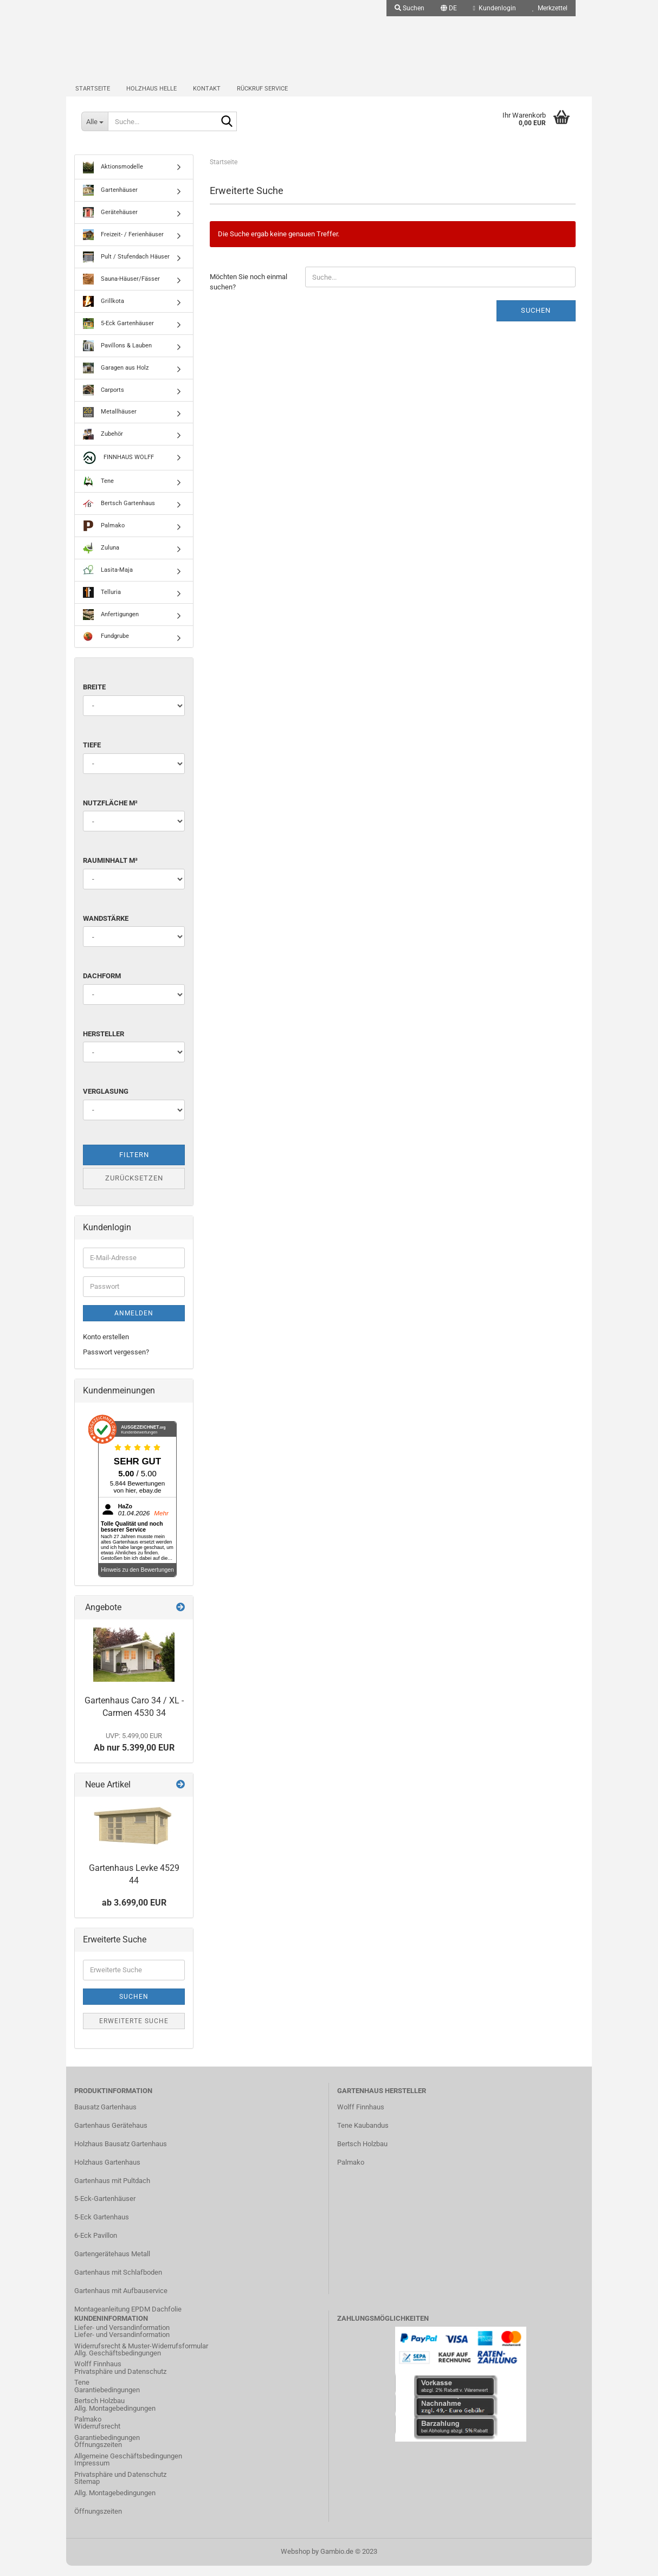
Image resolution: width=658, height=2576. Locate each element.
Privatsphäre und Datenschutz (120, 2382)
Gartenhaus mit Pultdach (112, 2191)
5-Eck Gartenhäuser (118, 334)
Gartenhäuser (110, 201)
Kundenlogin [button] (494, 8)
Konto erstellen (106, 1347)
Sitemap (87, 2492)
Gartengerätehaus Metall (112, 2265)
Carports (103, 401)
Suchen (536, 321)
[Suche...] (95, 130)
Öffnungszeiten (98, 2455)
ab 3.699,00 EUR (134, 1913)
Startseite (92, 95)
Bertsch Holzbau (362, 2154)
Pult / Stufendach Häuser (126, 267)
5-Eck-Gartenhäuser (105, 2209)
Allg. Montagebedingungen (115, 2418)
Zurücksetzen (134, 1189)
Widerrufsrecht (97, 2437)
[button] (449, 8)
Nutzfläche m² (110, 813)
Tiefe (92, 756)
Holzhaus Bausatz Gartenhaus (120, 2154)
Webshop (295, 2562)
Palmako (104, 536)
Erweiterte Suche (134, 2031)
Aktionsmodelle (113, 177)
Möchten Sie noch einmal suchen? (248, 292)
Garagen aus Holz (116, 378)
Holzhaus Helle (151, 95)
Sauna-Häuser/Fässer (121, 290)
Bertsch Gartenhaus (119, 514)
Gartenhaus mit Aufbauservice (120, 2301)
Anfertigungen (111, 625)
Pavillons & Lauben (117, 356)
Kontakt (207, 95)
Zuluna (101, 558)
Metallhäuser (110, 423)
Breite (94, 698)
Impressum (91, 2474)
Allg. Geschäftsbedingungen (117, 2364)
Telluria (102, 603)
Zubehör (103, 445)
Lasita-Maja (108, 581)
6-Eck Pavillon (95, 2246)
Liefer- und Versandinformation (122, 2345)
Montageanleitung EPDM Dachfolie (128, 2319)
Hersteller (103, 1044)
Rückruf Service (262, 95)
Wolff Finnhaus (360, 2118)
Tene (98, 492)
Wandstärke (105, 929)
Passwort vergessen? (116, 1363)
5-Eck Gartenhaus (101, 2228)
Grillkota (103, 312)
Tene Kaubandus (363, 2136)
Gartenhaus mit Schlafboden (118, 2283)
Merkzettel (549, 8)
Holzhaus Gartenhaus (107, 2172)
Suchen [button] (409, 8)
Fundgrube (106, 647)
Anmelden (133, 1323)
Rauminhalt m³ (110, 871)
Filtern (134, 1165)
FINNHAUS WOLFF (118, 468)
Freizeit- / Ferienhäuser (123, 245)
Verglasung (105, 1102)
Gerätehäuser (110, 223)
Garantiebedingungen (107, 2400)
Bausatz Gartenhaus (105, 2118)
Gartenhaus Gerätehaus (110, 2136)
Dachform (102, 987)
